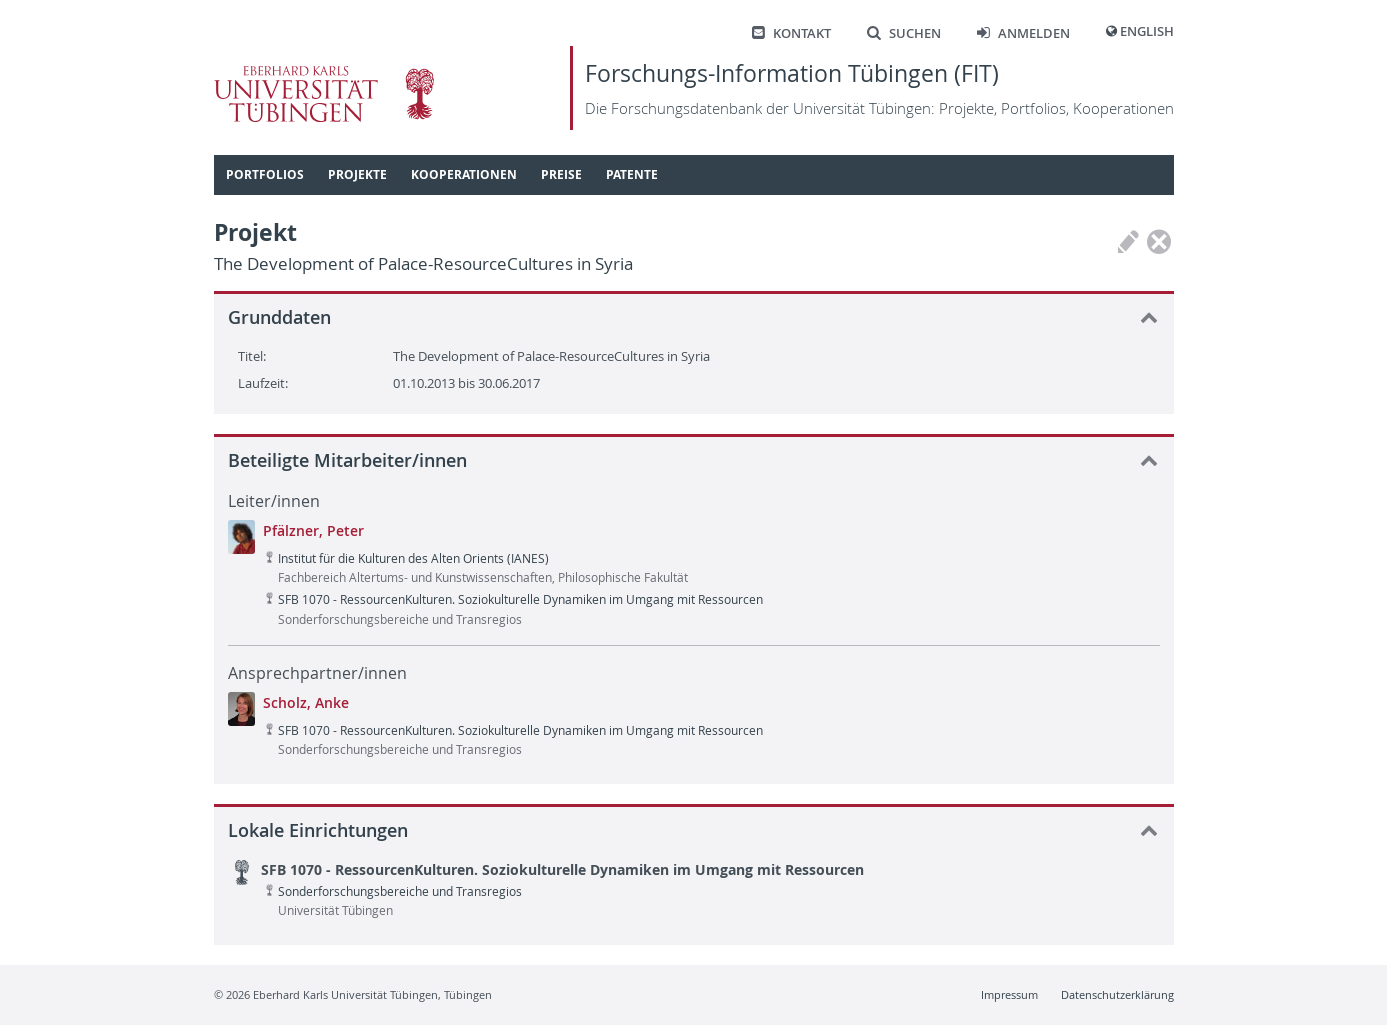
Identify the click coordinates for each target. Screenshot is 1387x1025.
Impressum (1009, 994)
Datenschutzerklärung (1117, 994)
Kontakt (791, 33)
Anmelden (1023, 33)
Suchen (904, 33)
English (1147, 31)
